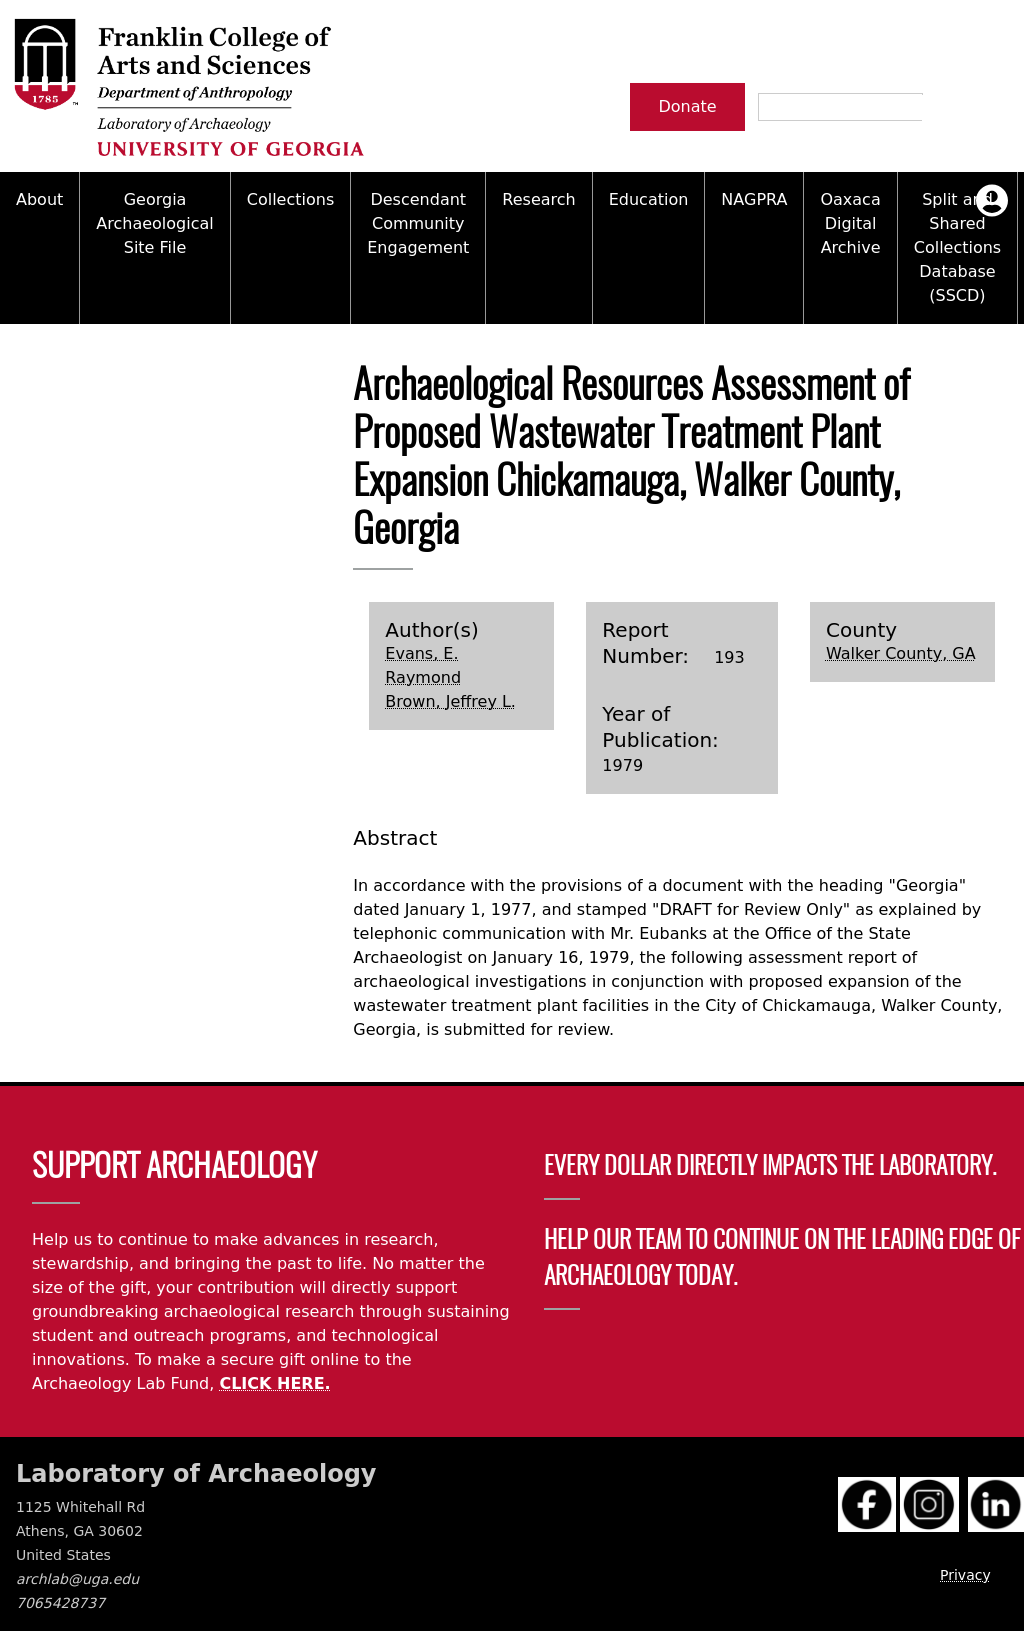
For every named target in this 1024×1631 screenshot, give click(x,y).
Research (538, 199)
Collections (290, 199)
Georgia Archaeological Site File (154, 223)
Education (649, 199)
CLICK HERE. (274, 1383)
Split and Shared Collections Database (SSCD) (957, 247)
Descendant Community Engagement (418, 223)
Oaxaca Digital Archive (850, 223)
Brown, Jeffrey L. (450, 701)
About (39, 199)
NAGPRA (754, 199)
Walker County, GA (901, 653)
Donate (687, 106)
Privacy (965, 1575)
